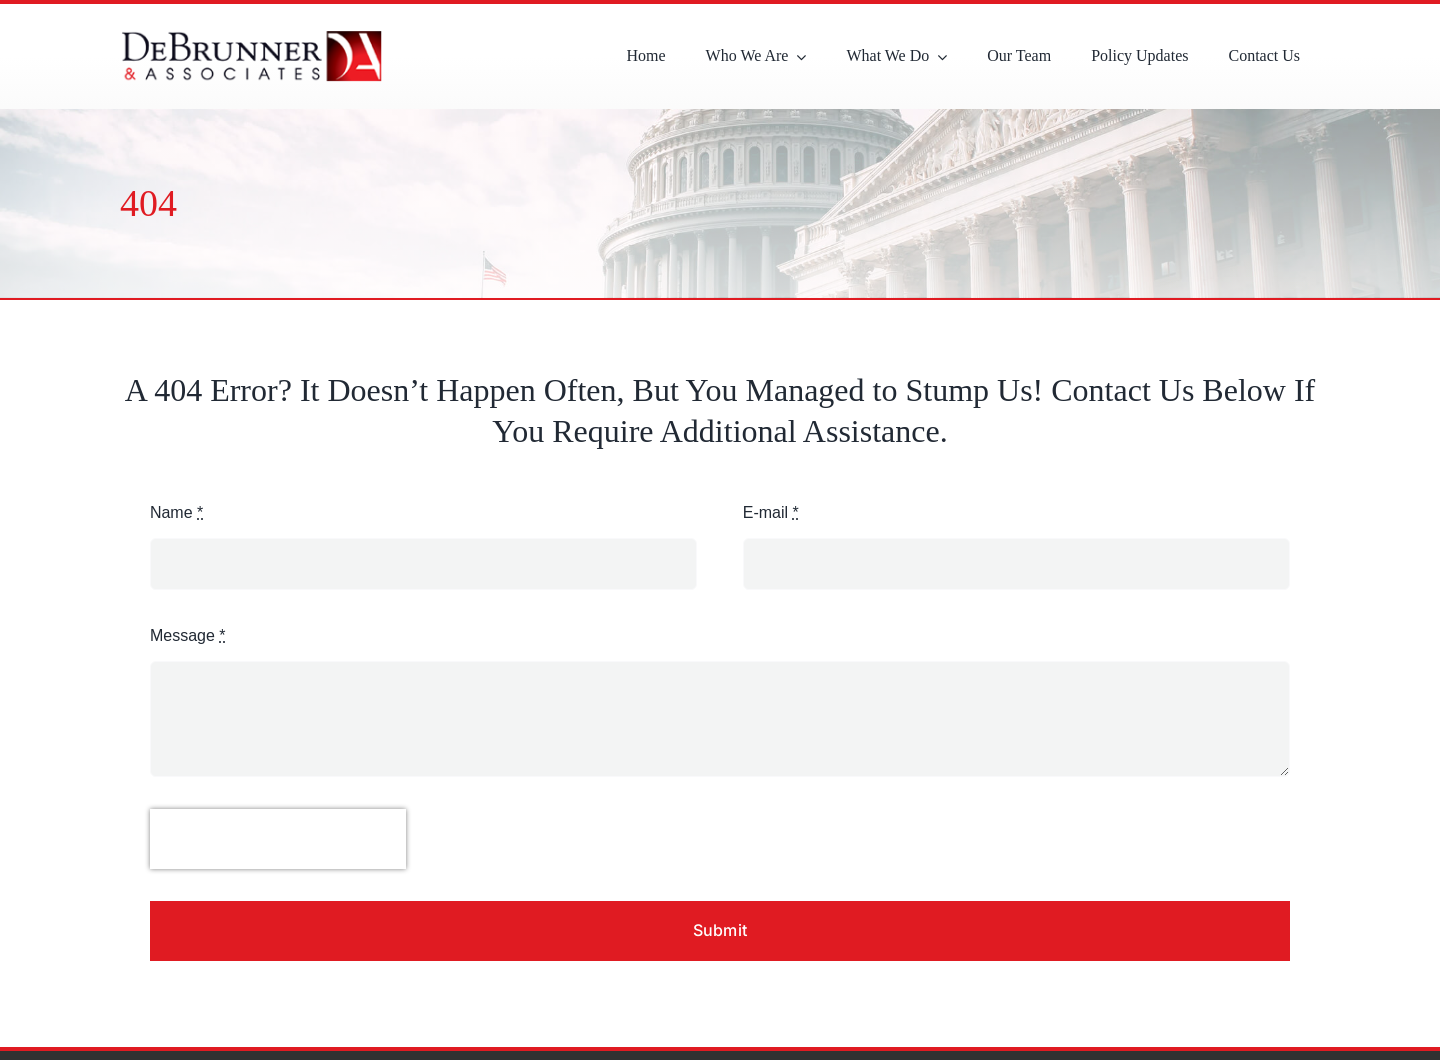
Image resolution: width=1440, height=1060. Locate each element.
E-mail (771, 512)
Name (176, 512)
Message (188, 635)
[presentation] (278, 839)
